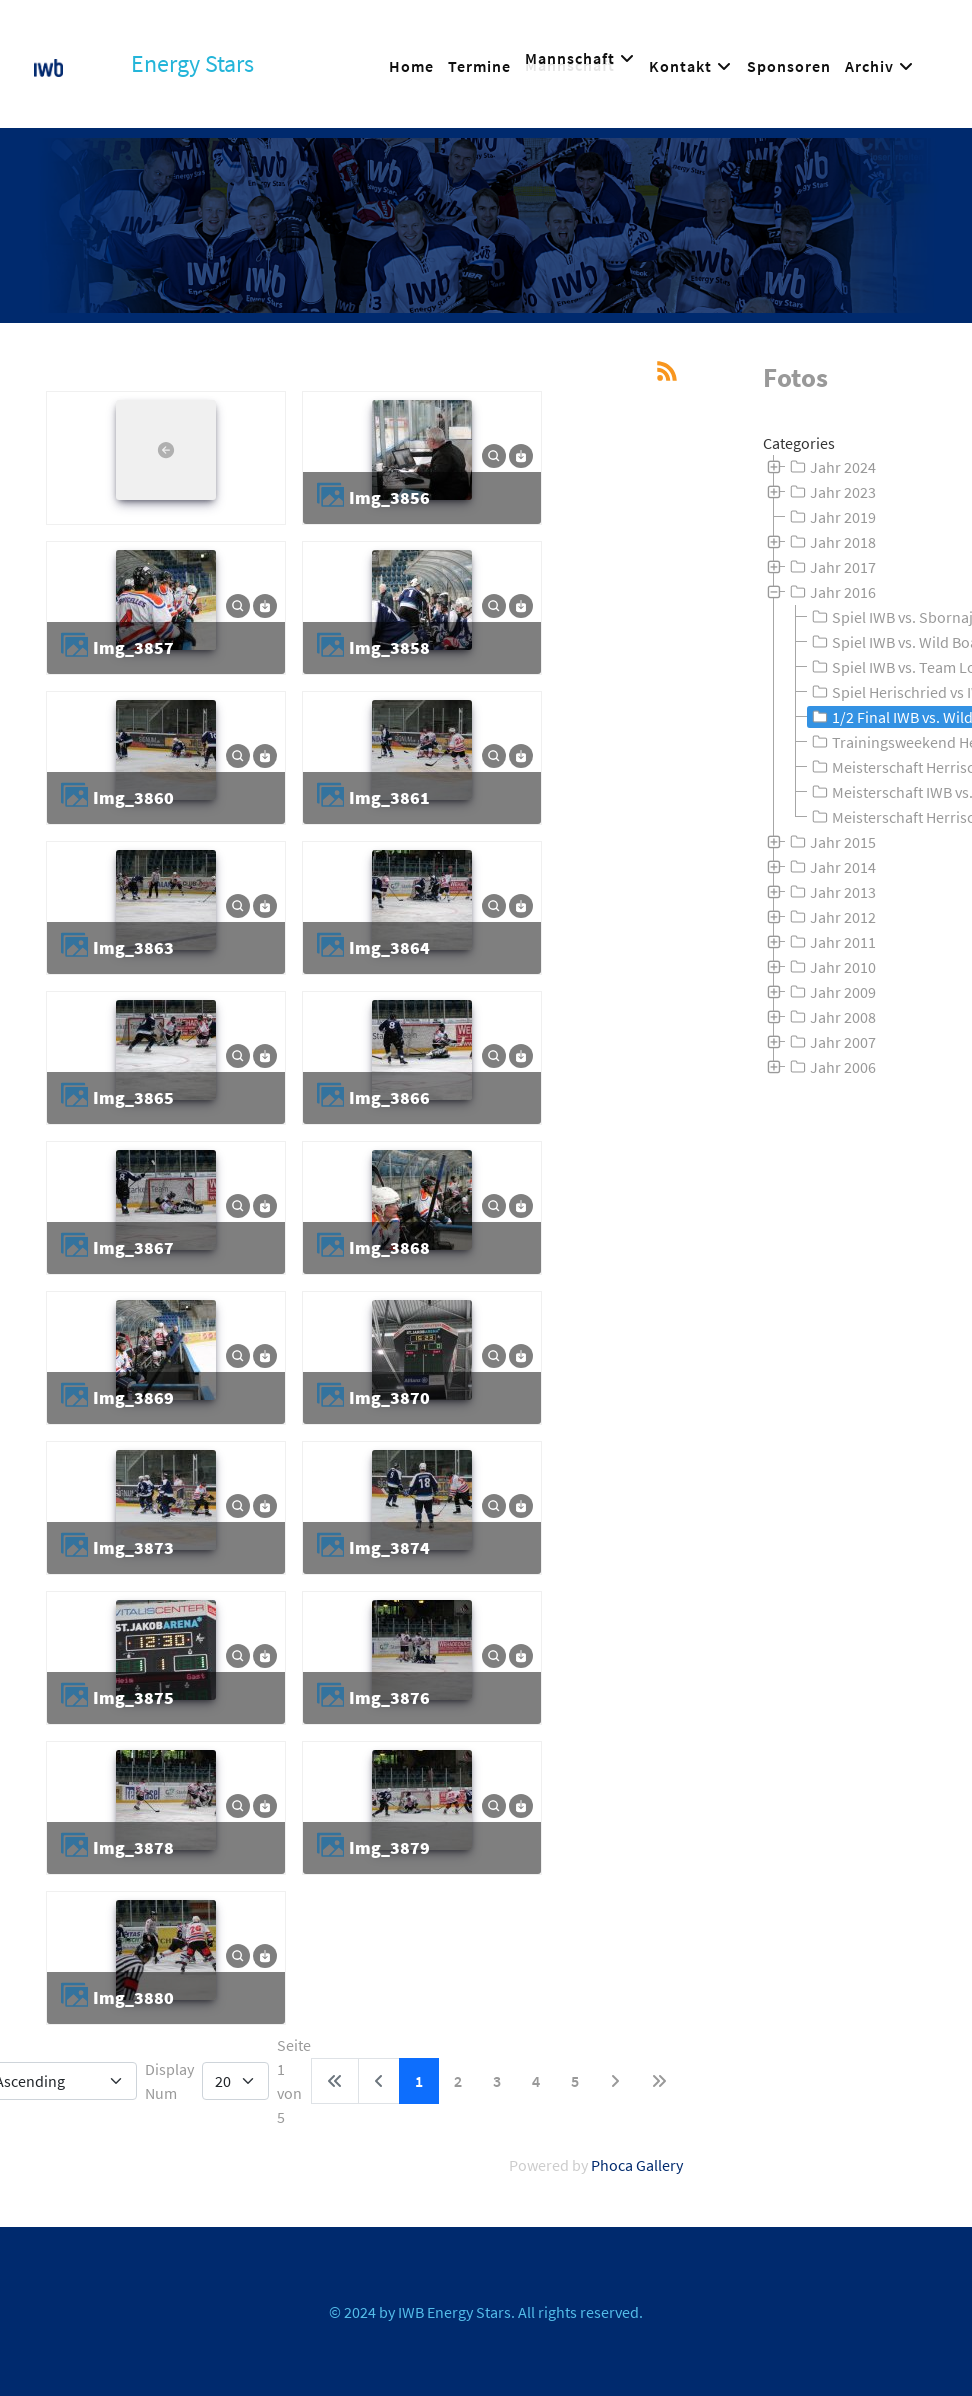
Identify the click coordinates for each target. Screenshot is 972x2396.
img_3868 (389, 1247)
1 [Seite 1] (419, 2081)
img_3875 (133, 1697)
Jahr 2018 (831, 542)
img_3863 (133, 947)
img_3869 (133, 1397)
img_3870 (389, 1397)
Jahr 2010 (831, 967)
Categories (799, 443)
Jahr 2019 (831, 517)
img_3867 (133, 1247)
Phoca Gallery (637, 2165)
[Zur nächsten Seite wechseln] (615, 2081)
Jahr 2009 (831, 992)
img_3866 (389, 1097)
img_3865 (133, 1097)
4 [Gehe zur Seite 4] (536, 2081)
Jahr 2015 (831, 842)
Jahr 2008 (831, 1017)
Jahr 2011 (831, 942)
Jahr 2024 (831, 467)
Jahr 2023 (831, 492)
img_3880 (133, 1997)
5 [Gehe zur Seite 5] (575, 2081)
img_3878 (133, 1847)
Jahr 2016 (831, 592)
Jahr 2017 (831, 567)
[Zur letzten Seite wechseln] (659, 2081)
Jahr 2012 (831, 917)
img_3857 (133, 647)
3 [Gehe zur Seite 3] (497, 2081)
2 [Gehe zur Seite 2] (458, 2081)
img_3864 (389, 947)
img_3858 (389, 647)
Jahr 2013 (831, 892)
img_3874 (389, 1547)
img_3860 (133, 797)
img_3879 (389, 1847)
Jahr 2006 (831, 1067)
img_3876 (389, 1697)
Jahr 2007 (831, 1042)
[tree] (850, 767)
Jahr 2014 (831, 867)
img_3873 (133, 1547)
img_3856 (389, 497)
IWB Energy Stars (454, 2312)
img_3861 (389, 797)
